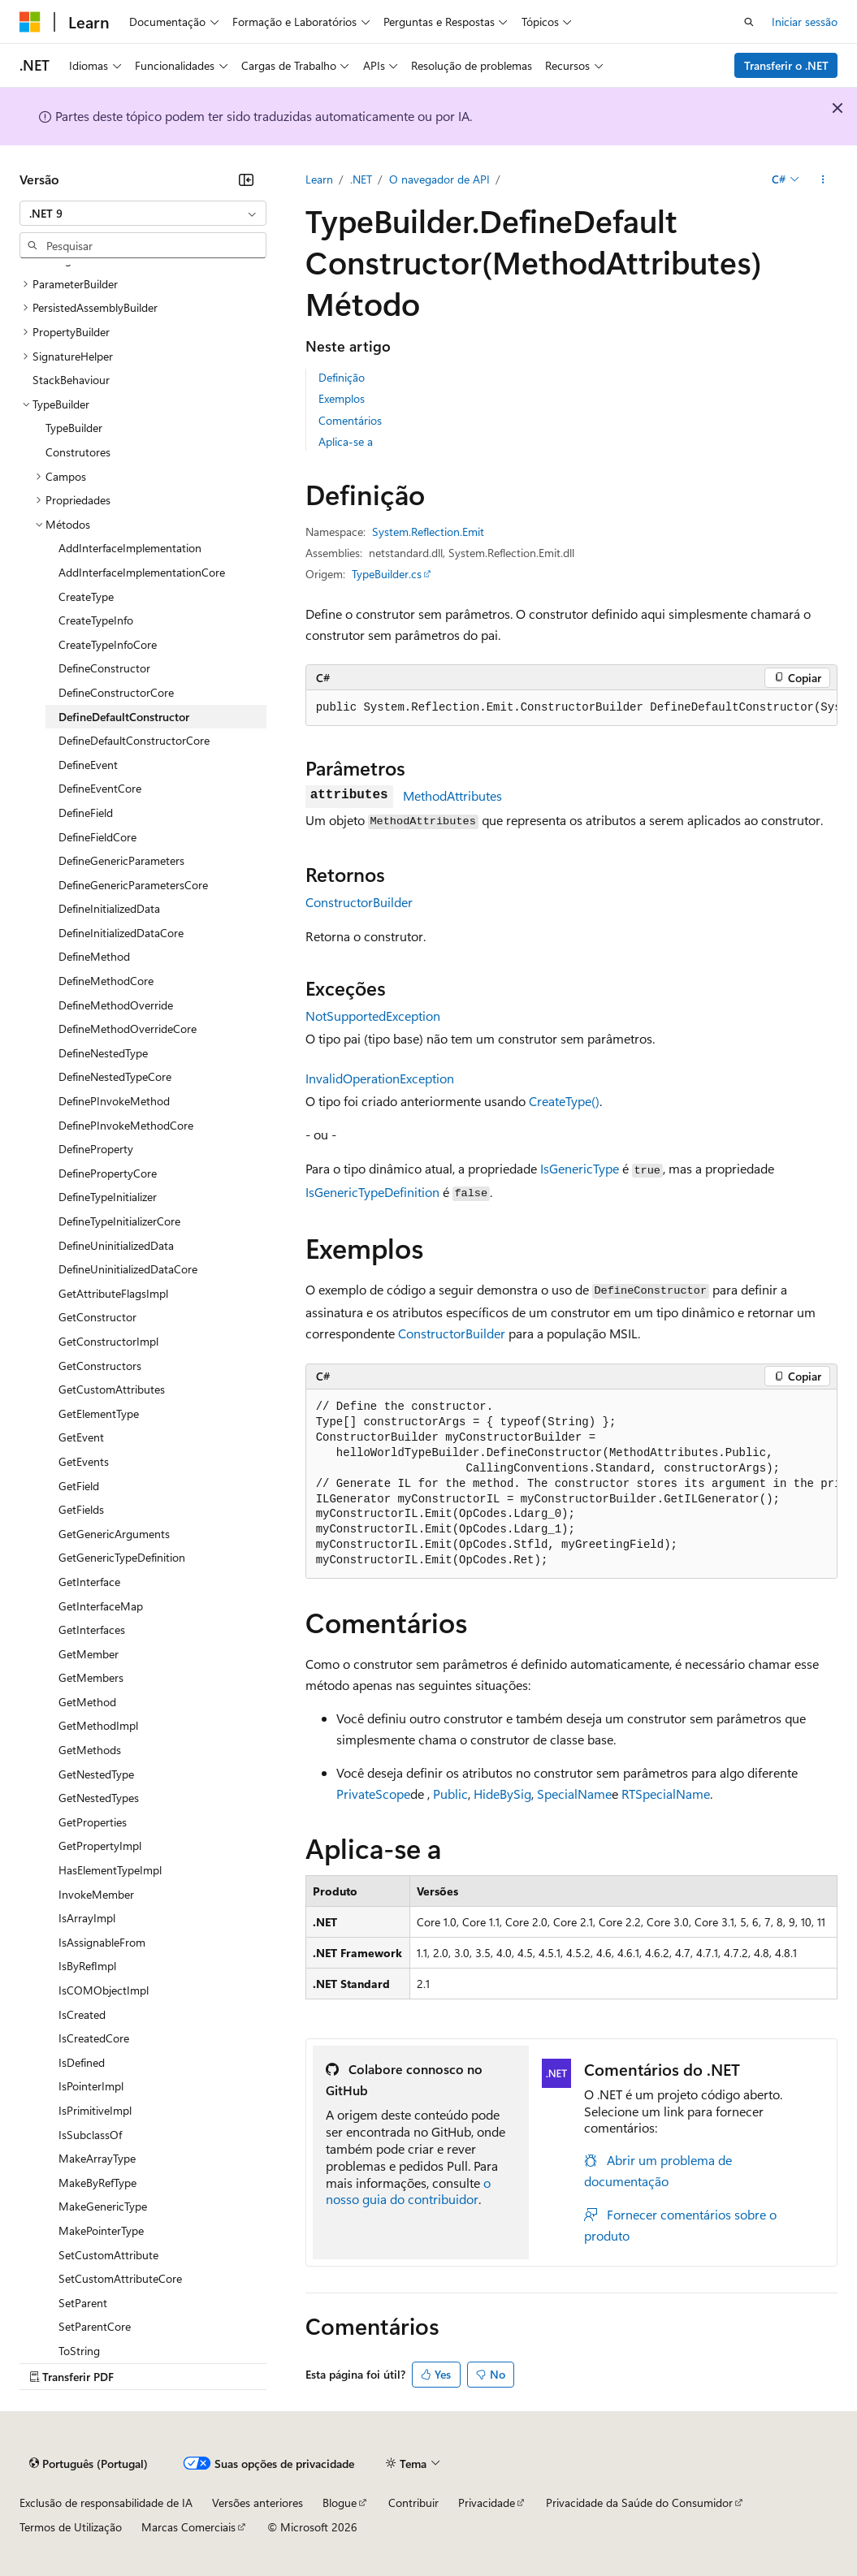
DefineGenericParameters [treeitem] (121, 860)
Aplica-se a (345, 441)
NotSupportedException (372, 1015)
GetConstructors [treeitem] (99, 1365)
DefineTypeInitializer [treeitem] (107, 1196)
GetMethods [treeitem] (89, 1749)
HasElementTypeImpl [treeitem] (110, 1870)
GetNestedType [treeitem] (96, 1774)
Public (450, 1793)
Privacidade (486, 2502)
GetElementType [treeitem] (98, 1413)
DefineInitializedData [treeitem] (109, 908)
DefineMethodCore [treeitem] (106, 980)
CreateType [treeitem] (86, 596)
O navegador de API (439, 179)
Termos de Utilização (70, 2527)
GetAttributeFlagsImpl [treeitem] (113, 1293)
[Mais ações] (823, 179)
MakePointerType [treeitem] (101, 2230)
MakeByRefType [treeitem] (97, 2182)
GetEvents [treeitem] (83, 1461)
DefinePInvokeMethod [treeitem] (114, 1101)
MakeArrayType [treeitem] (97, 2158)
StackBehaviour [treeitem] (71, 379)
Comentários (350, 420)
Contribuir (413, 2502)
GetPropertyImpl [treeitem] (99, 1845)
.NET (361, 179)
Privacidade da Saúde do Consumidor (639, 2502)
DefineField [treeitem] (85, 812)
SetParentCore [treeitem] (94, 2326)
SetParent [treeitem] (82, 2302)
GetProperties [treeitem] (92, 1822)
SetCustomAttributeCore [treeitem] (120, 2278)
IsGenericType (579, 1168)
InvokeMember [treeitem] (96, 1894)
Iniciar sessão (805, 21)
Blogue (339, 2502)
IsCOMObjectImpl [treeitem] (103, 1990)
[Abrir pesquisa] (749, 22)
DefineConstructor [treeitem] (104, 668)
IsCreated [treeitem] (82, 2014)
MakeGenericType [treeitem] (102, 2206)
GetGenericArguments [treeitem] (114, 1533)
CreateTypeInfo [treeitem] (95, 620)
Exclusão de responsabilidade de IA (106, 2502)
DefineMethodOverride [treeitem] (115, 1005)
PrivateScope (373, 1793)
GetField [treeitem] (78, 1485)
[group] (571, 708)
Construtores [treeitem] (77, 452)
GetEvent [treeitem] (81, 1437)
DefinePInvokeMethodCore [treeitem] (125, 1125)
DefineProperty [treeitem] (95, 1148)
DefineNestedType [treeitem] (103, 1053)
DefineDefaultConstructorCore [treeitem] (134, 740)
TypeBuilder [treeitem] (73, 427)
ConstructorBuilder (359, 901)
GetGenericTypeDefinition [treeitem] (121, 1557)
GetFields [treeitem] (81, 1509)
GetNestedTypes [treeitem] (98, 1797)
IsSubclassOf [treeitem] (90, 2134)
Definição (341, 377)
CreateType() (564, 1100)
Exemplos (341, 398)
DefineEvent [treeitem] (88, 764)
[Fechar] (246, 179)
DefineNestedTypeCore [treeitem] (114, 1076)
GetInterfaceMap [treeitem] (100, 1606)
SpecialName (574, 1793)
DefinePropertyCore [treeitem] (107, 1173)
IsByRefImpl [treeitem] (87, 1965)
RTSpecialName (665, 1793)
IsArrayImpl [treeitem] (86, 1918)
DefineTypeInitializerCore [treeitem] (119, 1221)
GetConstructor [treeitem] (97, 1317)
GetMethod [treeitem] (87, 1701)
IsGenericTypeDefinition (372, 1191)
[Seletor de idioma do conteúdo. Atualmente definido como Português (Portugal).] (88, 2464)
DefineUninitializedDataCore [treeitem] (127, 1269)
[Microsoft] (30, 21)
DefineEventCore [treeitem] (99, 788)
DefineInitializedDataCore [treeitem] (121, 932)
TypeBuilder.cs (387, 573)
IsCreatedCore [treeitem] (93, 2038)
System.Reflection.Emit (428, 531)
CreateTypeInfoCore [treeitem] (107, 644)
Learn (319, 179)
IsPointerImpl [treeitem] (90, 2086)
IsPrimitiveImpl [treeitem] (95, 2110)
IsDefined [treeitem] (81, 2062)
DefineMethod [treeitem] (94, 956)
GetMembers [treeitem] (90, 1677)
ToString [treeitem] (79, 2350)
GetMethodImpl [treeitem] (98, 1725)
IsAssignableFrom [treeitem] (101, 1942)
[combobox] (142, 214)
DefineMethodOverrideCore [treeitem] (127, 1028)
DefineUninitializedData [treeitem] (116, 1245)
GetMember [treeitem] (88, 1654)
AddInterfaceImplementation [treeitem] (129, 547)
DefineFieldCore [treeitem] (97, 837)
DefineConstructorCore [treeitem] (116, 692)
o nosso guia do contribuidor (408, 2191)
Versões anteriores (257, 2502)
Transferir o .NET (786, 65)
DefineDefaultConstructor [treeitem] (123, 716)
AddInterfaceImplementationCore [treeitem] (141, 572)
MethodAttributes (452, 795)
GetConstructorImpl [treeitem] (108, 1341)
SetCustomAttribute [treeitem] (108, 2255)
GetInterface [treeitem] (89, 1581)
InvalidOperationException (379, 1078)
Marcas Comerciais (188, 2527)
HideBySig (502, 1793)
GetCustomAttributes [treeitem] (111, 1389)
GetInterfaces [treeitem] (91, 1629)
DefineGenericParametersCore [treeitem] (133, 885)
